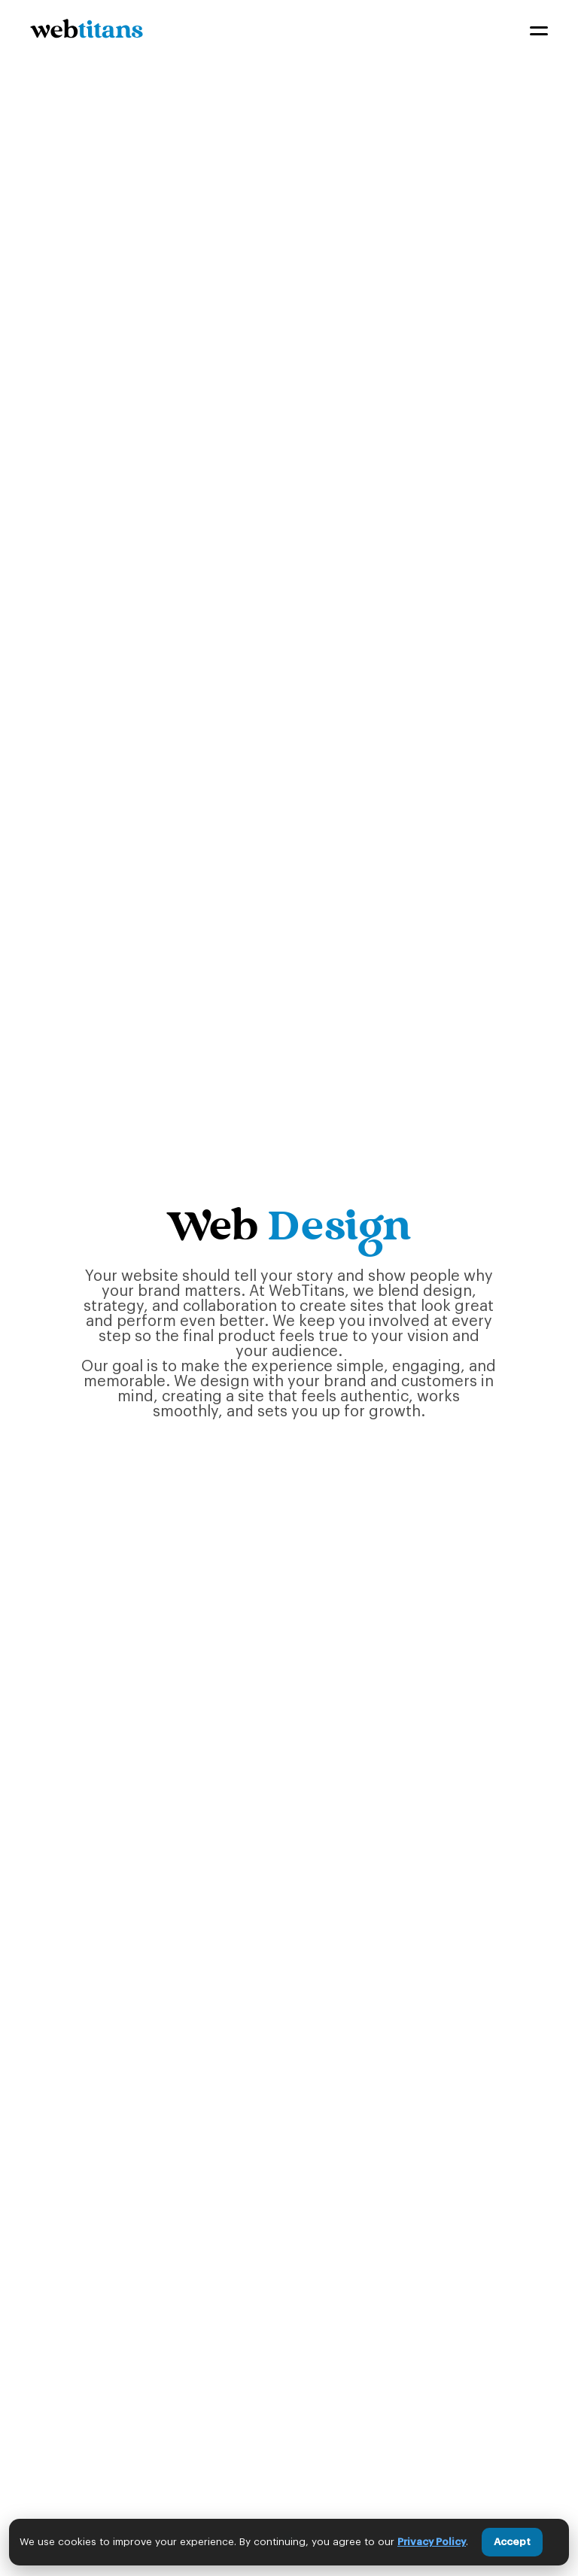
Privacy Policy (431, 2542)
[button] (539, 31)
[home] (86, 31)
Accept (512, 2542)
